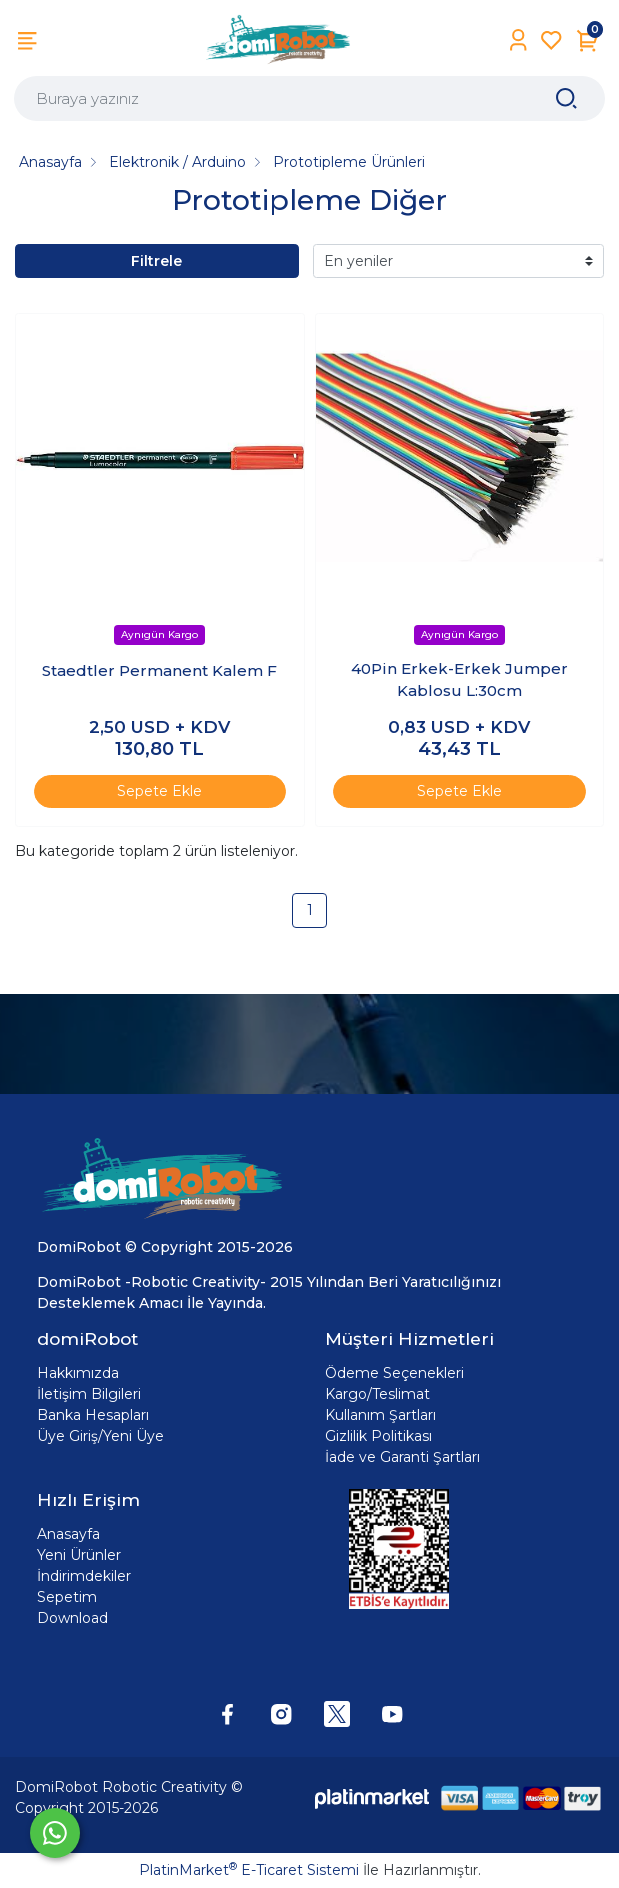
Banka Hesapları (93, 1415)
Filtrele (156, 261)
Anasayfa (68, 1534)
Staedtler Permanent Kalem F (159, 670)
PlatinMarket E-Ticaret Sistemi (249, 1870)
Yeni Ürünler (79, 1555)
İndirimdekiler (84, 1576)
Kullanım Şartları (380, 1415)
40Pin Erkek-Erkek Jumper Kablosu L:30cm (459, 680)
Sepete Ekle (159, 791)
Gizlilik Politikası (378, 1436)
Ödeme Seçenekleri (394, 1373)
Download (72, 1618)
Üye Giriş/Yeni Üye (100, 1436)
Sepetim (67, 1597)
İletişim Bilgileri (89, 1394)
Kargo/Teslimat (377, 1394)
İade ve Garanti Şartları (402, 1457)
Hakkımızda (78, 1373)
